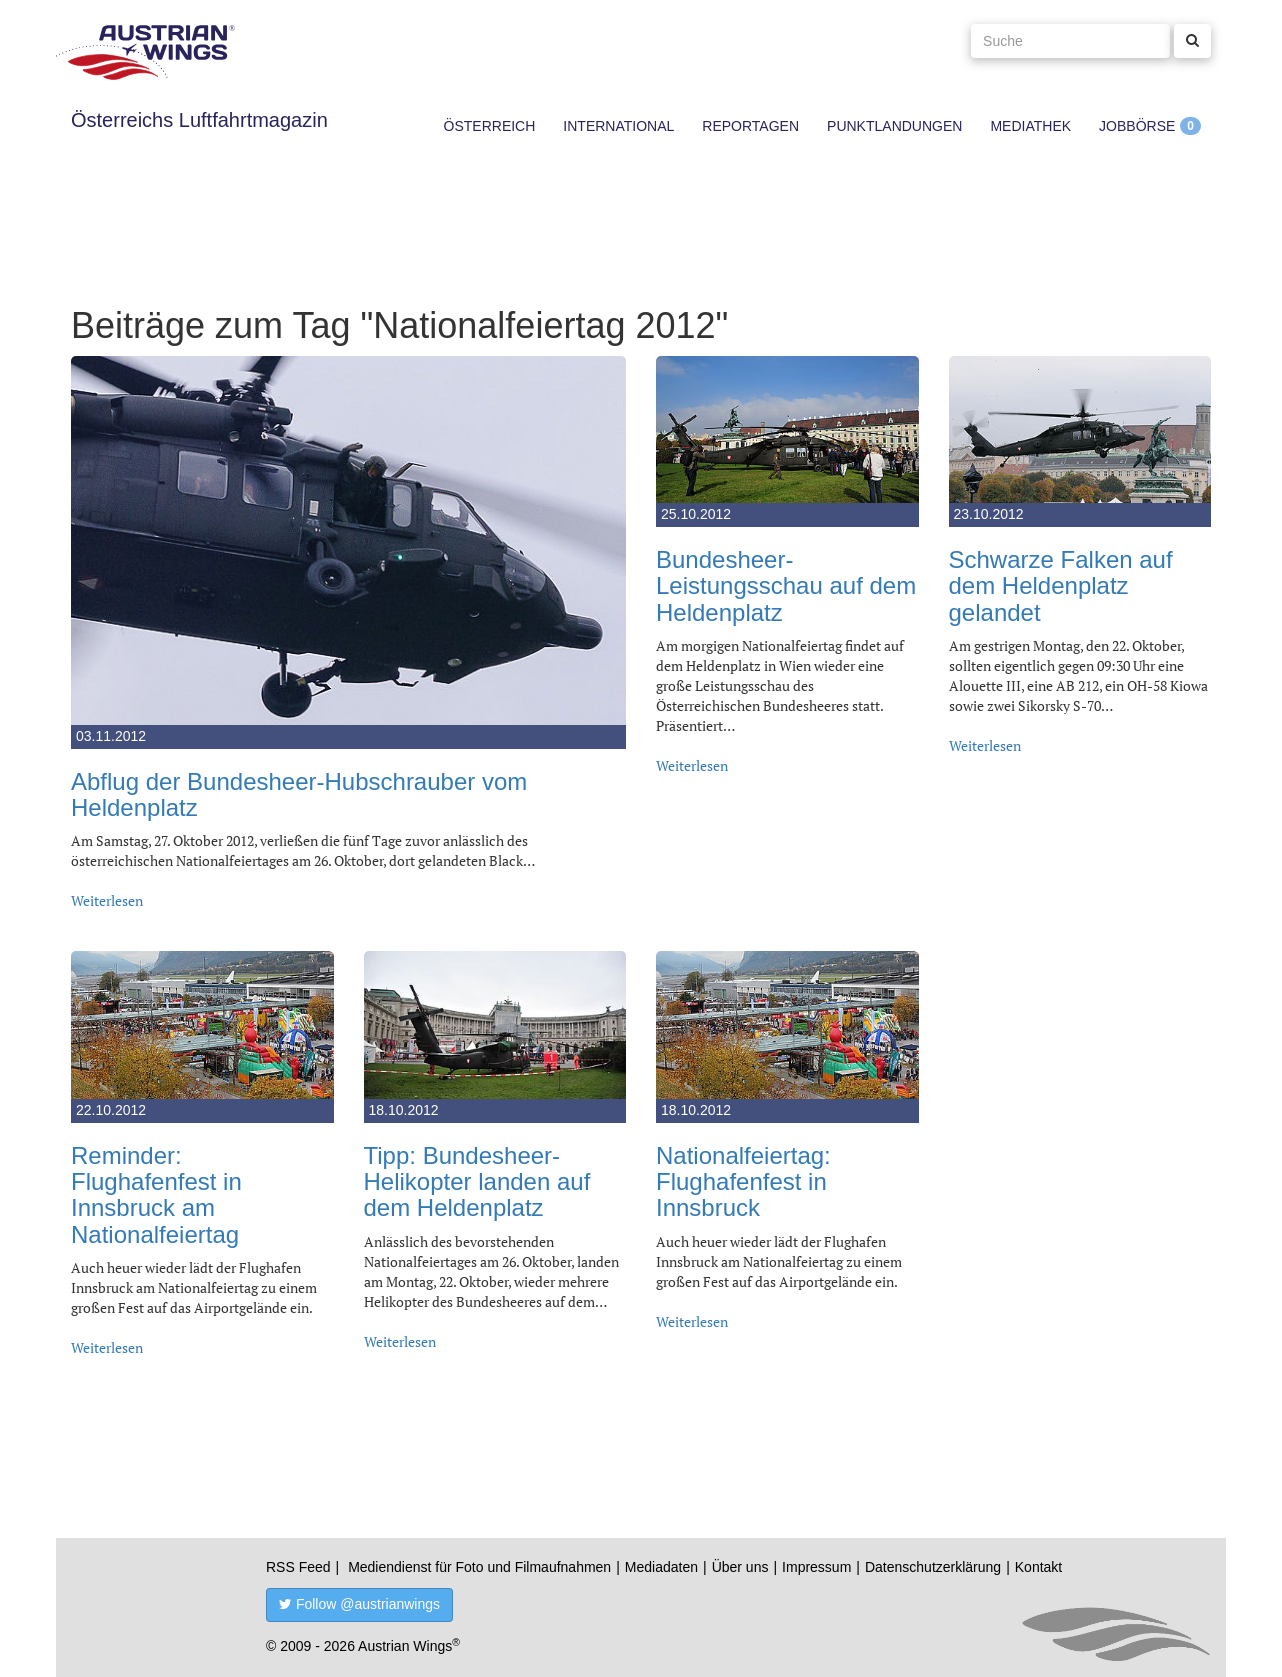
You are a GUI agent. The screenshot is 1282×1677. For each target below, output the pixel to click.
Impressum (816, 1567)
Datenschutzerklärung (933, 1567)
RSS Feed (298, 1567)
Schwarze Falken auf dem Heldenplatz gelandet (1061, 586)
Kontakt (1038, 1567)
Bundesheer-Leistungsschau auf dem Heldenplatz (786, 586)
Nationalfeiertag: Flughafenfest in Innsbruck (743, 1182)
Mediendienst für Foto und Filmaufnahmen (479, 1567)
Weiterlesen (107, 900)
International (618, 126)
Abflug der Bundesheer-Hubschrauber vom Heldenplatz (299, 794)
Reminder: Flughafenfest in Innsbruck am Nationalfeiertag (156, 1195)
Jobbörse (1137, 126)
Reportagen (750, 126)
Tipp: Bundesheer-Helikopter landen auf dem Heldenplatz (477, 1182)
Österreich (490, 126)
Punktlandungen (894, 126)
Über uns (740, 1567)
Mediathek (1030, 126)
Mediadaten (661, 1567)
